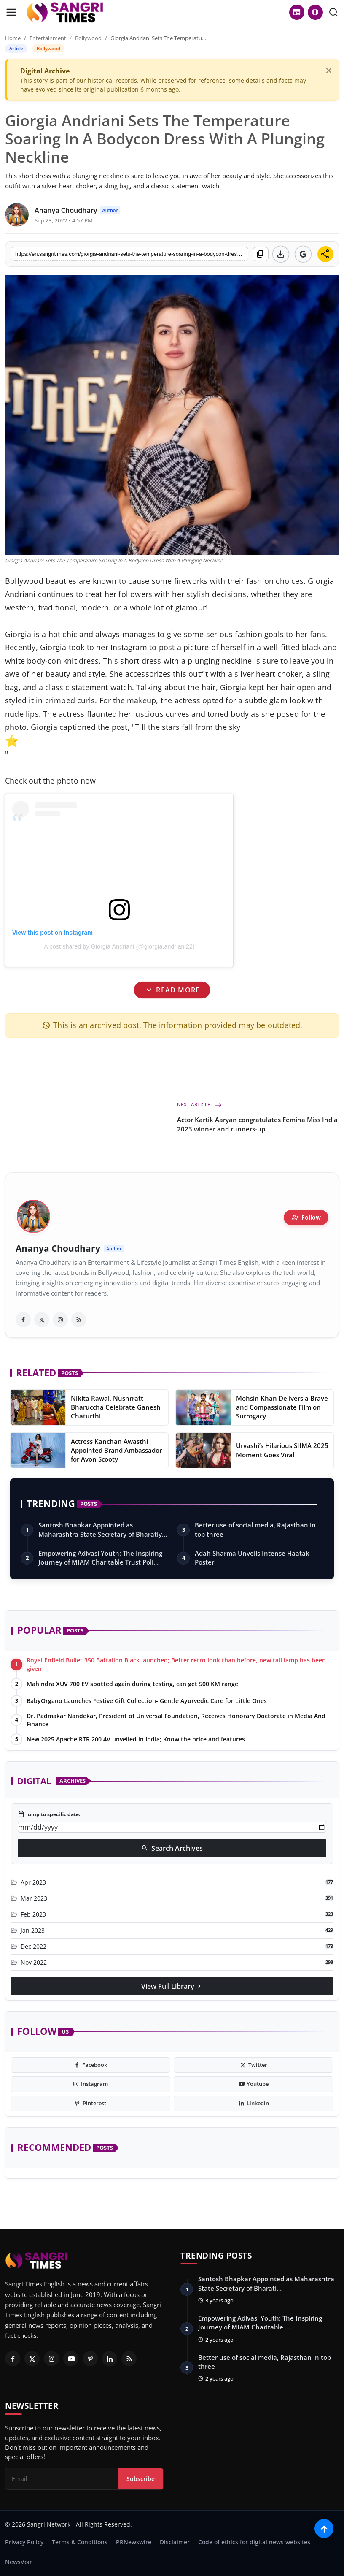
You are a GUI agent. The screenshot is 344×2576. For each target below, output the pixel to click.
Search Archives (172, 1848)
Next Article (199, 1104)
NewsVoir (18, 2562)
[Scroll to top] (323, 2528)
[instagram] (60, 1319)
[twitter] (41, 1319)
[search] (333, 12)
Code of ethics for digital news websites (254, 2542)
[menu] (11, 12)
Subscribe (140, 2479)
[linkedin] (253, 2104)
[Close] (329, 70)
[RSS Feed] (129, 2358)
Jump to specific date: (49, 1814)
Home (13, 38)
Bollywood (88, 38)
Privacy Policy (24, 2542)
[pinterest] (90, 2104)
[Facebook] (12, 2358)
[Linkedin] (109, 2358)
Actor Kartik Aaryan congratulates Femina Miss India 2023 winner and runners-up (257, 1124)
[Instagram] (51, 2358)
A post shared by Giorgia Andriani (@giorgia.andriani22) (119, 946)
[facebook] (23, 1319)
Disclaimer (175, 2542)
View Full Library (172, 1986)
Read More (172, 989)
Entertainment (48, 38)
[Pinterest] (90, 2358)
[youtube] (253, 2084)
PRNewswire (133, 2542)
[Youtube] (70, 2358)
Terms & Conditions (80, 2542)
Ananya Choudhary (58, 1248)
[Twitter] (32, 2358)
